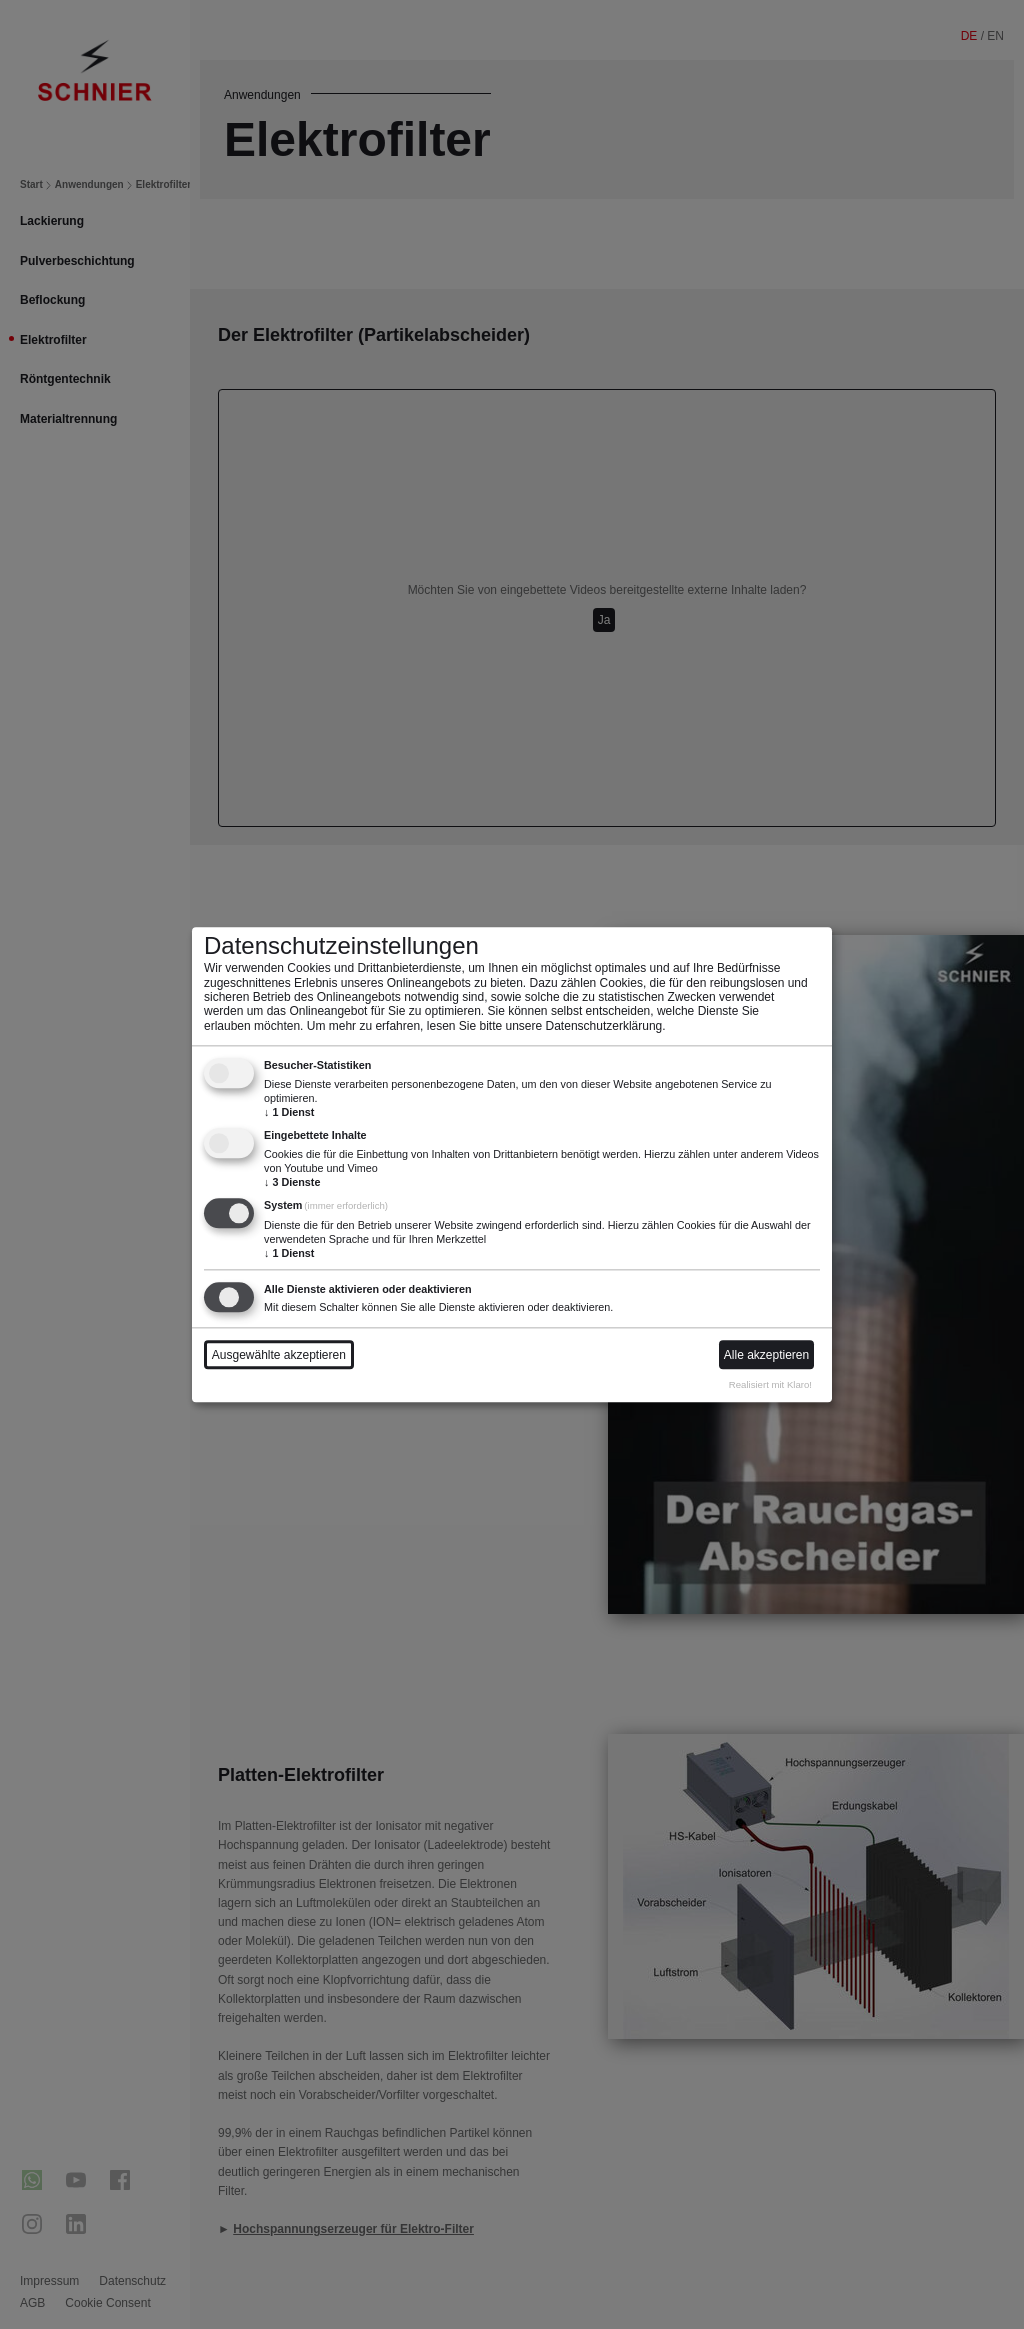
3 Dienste (292, 1183)
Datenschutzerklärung (604, 1026)
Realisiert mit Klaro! (770, 1385)
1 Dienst (289, 1113)
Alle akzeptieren (766, 1355)
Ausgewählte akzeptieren (279, 1355)
